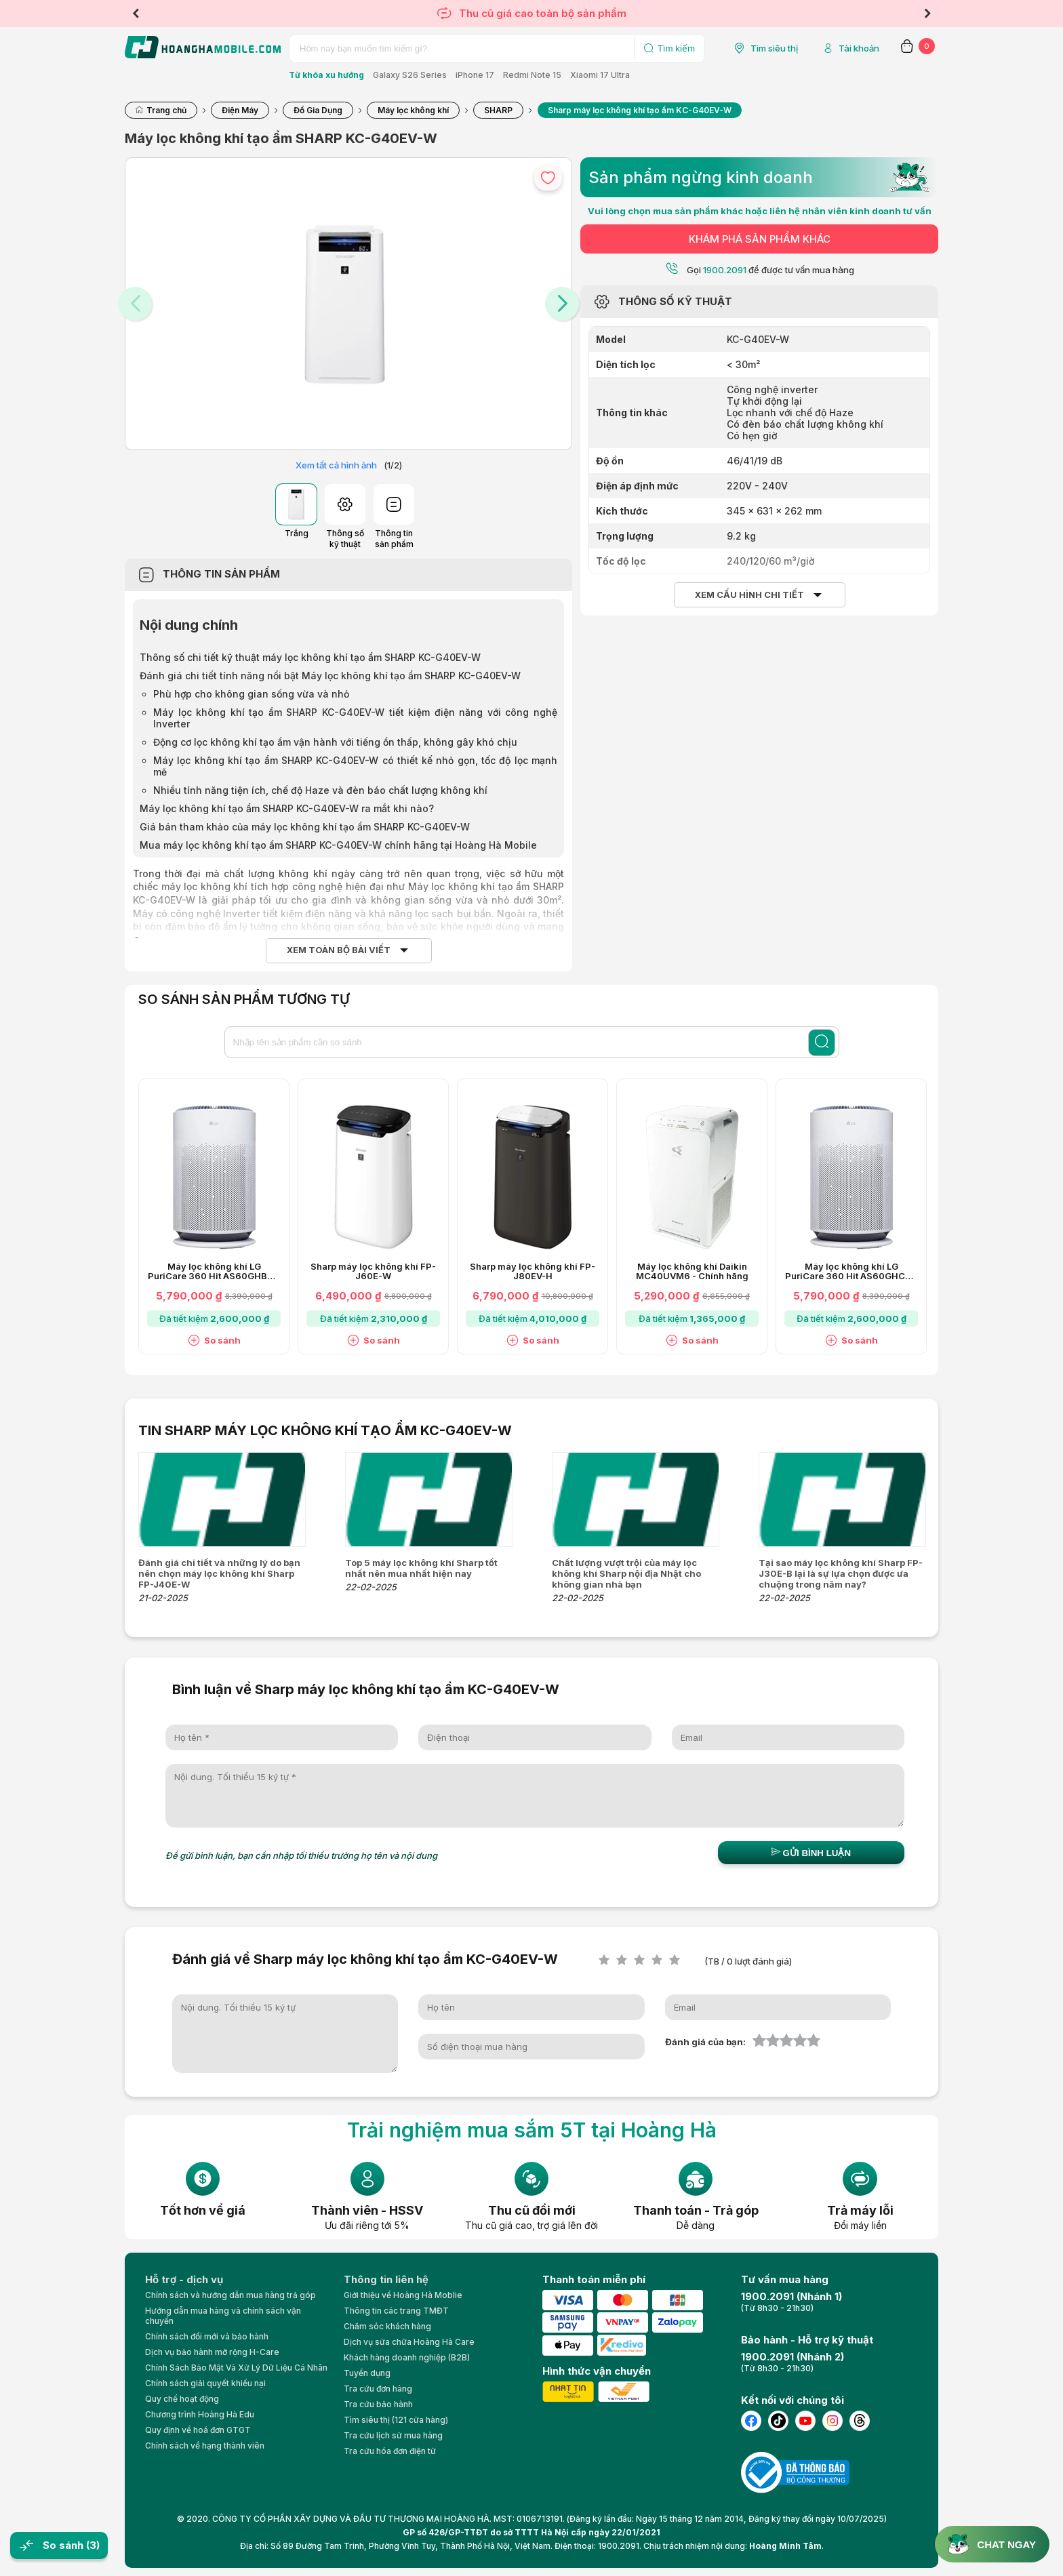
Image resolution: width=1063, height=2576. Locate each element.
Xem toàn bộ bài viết (338, 950)
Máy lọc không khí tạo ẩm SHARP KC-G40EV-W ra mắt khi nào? (287, 808)
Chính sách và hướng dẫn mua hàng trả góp (230, 2295)
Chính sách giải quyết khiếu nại (205, 2383)
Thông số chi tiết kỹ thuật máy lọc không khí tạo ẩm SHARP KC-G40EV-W (310, 657)
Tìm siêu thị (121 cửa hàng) (396, 2420)
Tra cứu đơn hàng (378, 2388)
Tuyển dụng (367, 2373)
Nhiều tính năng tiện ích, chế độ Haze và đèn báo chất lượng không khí (320, 790)
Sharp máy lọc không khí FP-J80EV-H (532, 1272)
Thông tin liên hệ (386, 2279)
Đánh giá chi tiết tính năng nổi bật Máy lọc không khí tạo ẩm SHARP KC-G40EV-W (330, 675)
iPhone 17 (475, 75)
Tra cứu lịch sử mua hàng (393, 2435)
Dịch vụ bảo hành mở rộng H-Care (212, 2352)
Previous (135, 13)
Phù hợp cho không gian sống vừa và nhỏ (251, 694)
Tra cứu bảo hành (378, 2404)
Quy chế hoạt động (182, 2399)
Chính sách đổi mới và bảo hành (206, 2336)
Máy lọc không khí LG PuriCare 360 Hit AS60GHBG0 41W (214, 1272)
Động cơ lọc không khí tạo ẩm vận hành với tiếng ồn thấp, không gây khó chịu (335, 742)
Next (927, 13)
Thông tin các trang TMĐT (396, 2311)
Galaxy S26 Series (410, 75)
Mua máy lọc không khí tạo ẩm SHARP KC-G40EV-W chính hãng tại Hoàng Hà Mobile (338, 845)
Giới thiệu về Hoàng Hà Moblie (403, 2295)
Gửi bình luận (811, 1852)
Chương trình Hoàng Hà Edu (199, 2414)
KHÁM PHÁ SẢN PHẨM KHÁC (759, 239)
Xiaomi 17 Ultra (600, 75)
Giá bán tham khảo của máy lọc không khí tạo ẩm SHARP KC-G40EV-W (305, 826)
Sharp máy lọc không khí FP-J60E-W (373, 1272)
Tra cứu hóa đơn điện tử (390, 2451)
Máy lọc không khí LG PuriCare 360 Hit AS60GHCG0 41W (851, 1272)
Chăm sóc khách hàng (387, 2326)
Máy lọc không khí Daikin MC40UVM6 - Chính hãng (692, 1272)
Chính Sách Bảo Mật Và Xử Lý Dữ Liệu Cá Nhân (236, 2367)
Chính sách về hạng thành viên (204, 2445)
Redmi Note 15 (532, 75)
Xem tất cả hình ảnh (336, 465)
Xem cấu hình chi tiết (749, 595)
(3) (93, 2545)
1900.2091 (724, 269)
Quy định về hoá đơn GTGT (198, 2430)
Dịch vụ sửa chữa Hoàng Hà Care (409, 2342)
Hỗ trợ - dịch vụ (184, 2279)
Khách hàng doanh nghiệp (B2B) (407, 2357)
